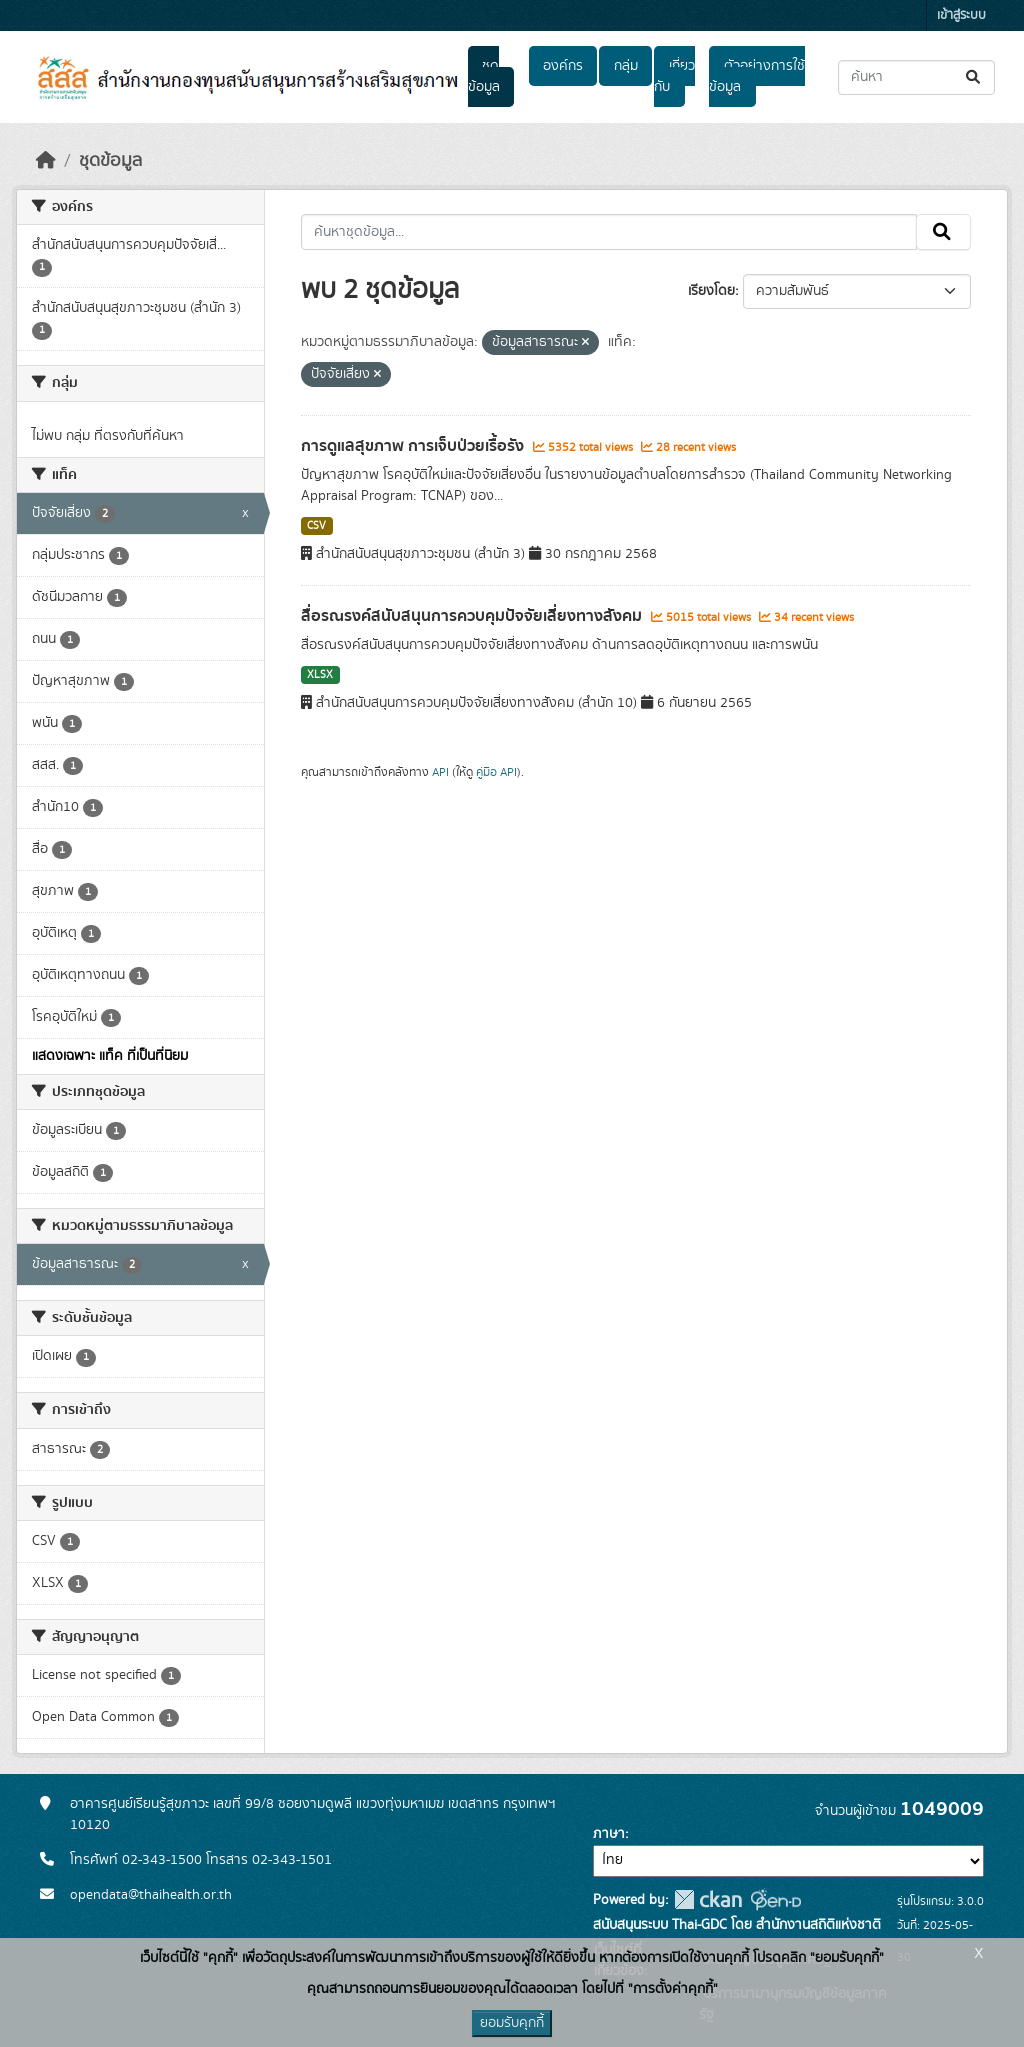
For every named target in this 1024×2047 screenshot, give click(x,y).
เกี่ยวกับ (674, 76)
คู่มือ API (496, 772)
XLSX (320, 675)
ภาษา (609, 1834)
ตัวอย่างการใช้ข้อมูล (756, 76)
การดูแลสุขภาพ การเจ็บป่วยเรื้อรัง (414, 446)
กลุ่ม (626, 66)
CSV (316, 526)
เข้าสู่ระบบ (961, 15)
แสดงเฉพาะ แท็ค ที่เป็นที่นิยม (110, 1056)
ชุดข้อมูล (484, 76)
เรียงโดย (711, 291)
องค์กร (563, 66)
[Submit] (974, 77)
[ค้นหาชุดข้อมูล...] (916, 77)
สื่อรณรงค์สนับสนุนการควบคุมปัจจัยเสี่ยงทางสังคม (473, 616)
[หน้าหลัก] (46, 161)
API (440, 772)
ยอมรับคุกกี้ (512, 2023)
